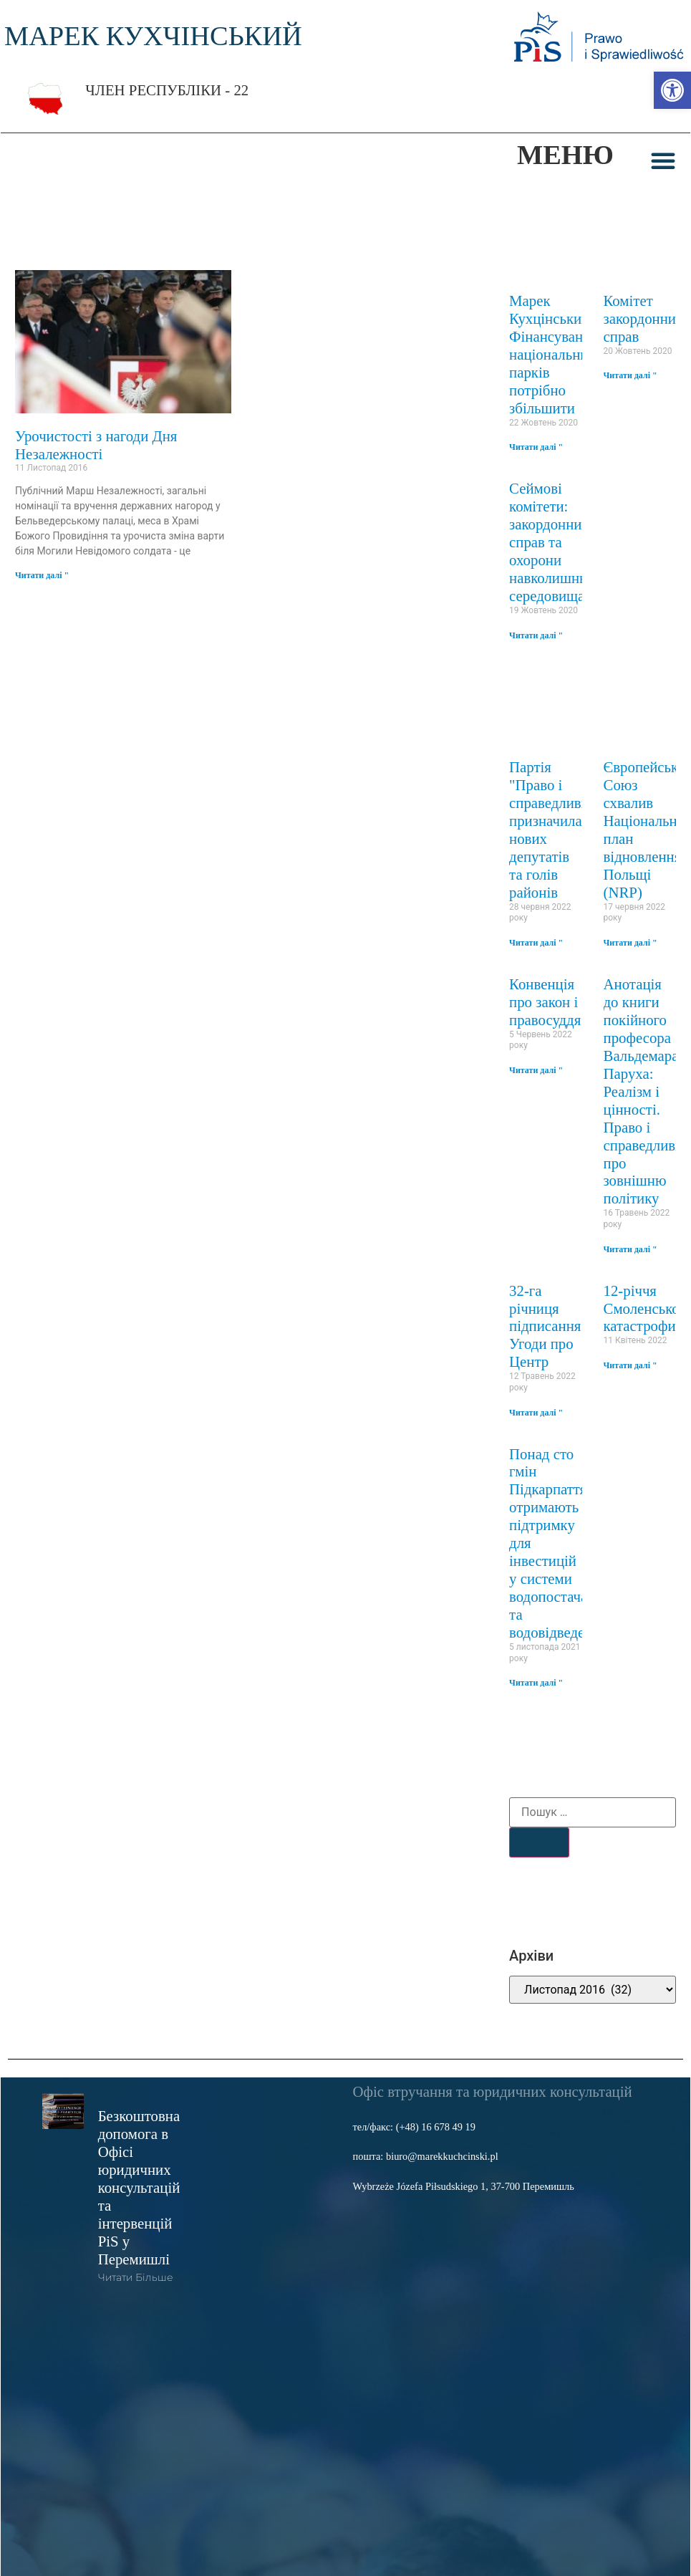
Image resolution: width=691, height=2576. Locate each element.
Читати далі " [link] (42, 575)
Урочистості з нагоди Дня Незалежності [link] (96, 445)
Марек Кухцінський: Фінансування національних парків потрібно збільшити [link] (553, 354)
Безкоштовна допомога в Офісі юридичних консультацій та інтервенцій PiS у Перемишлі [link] (139, 2187)
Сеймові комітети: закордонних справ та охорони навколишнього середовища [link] (558, 542)
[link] (672, 90)
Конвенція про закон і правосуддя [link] (545, 1002)
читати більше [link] (135, 2277)
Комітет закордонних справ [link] (644, 318)
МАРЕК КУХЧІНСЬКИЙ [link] (153, 36)
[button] (663, 160)
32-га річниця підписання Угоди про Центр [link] (545, 1326)
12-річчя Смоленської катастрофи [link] (644, 1308)
